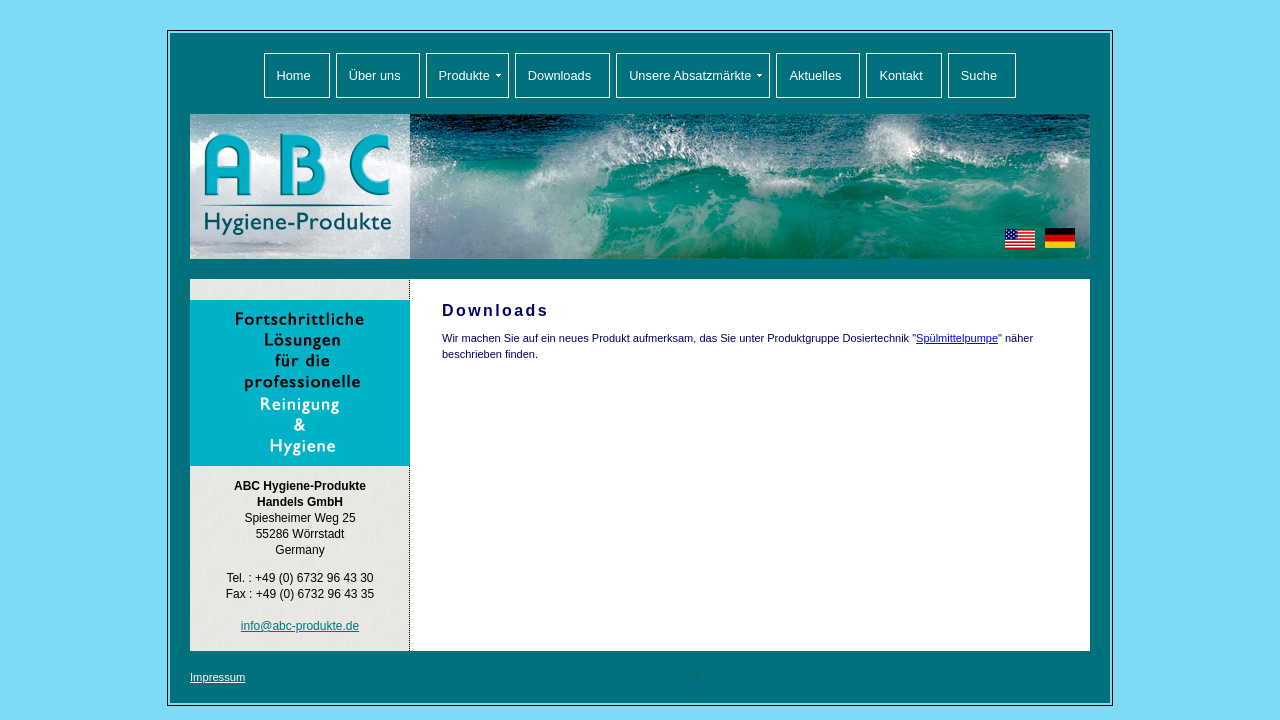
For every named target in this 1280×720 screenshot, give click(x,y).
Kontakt (900, 75)
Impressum (217, 677)
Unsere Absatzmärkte (690, 75)
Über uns (375, 75)
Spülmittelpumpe (957, 338)
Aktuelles (815, 75)
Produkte (464, 75)
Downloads (559, 75)
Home (294, 75)
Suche (979, 75)
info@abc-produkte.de (300, 626)
